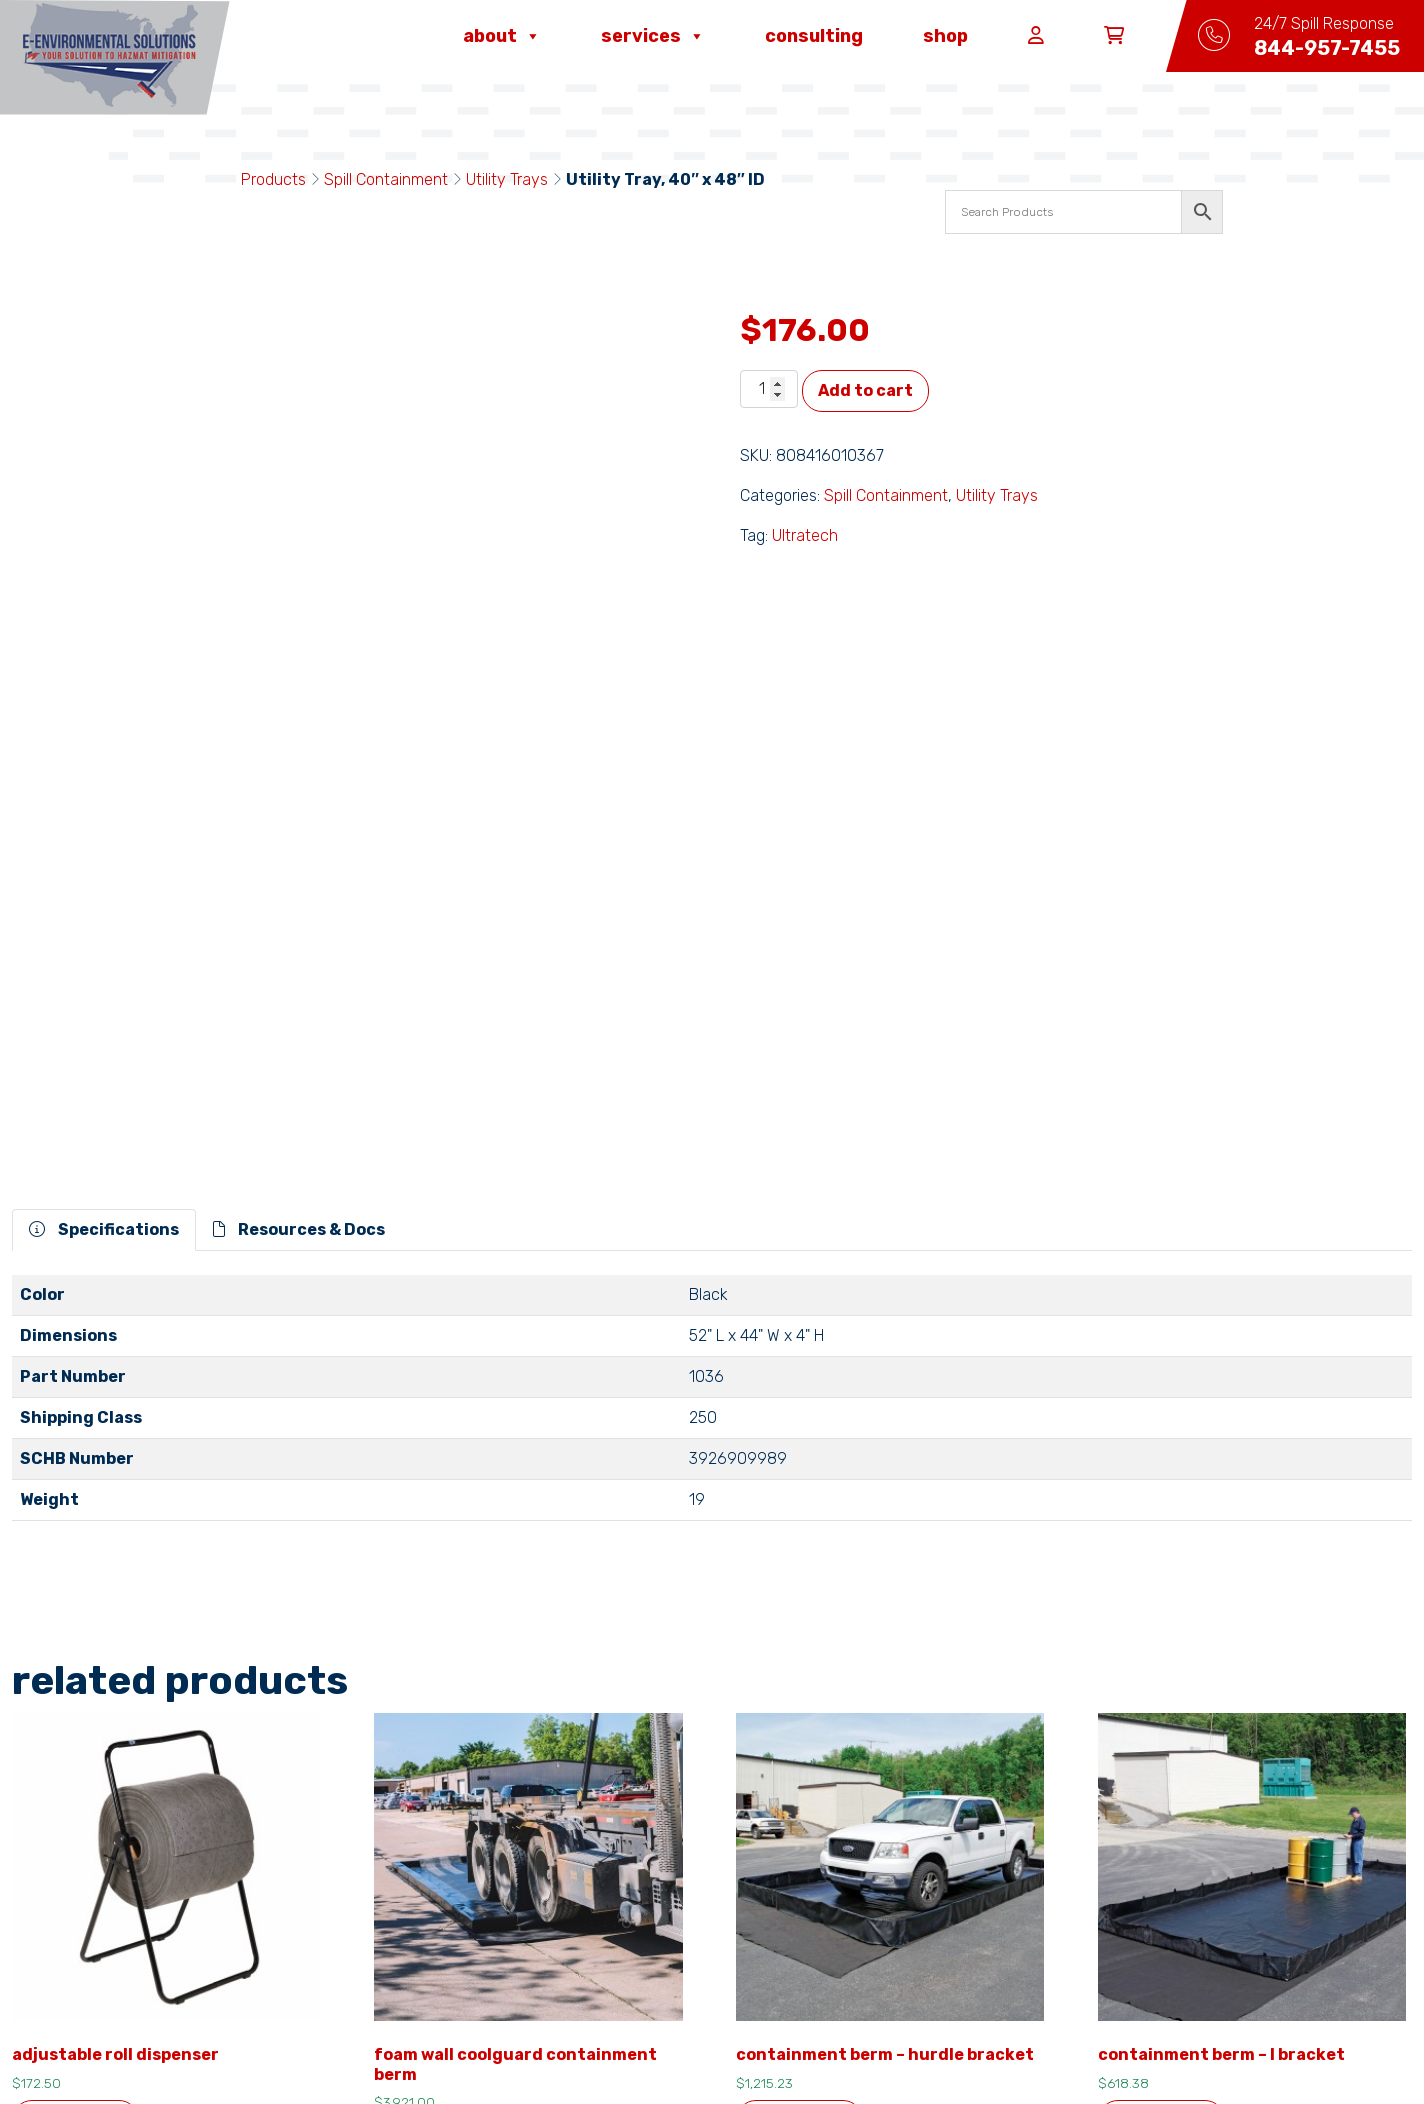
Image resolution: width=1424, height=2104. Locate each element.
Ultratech (805, 535)
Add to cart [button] (75, 1738)
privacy (585, 2046)
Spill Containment (386, 179)
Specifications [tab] (104, 847)
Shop (945, 36)
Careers (661, 1894)
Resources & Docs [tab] (299, 847)
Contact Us (433, 1926)
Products (273, 179)
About (502, 36)
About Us (423, 1894)
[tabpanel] (712, 1024)
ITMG (902, 2046)
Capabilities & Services (965, 1894)
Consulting (814, 36)
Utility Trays (507, 179)
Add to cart (865, 390)
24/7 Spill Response (710, 1926)
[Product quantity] (769, 389)
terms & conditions (485, 2046)
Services (653, 36)
